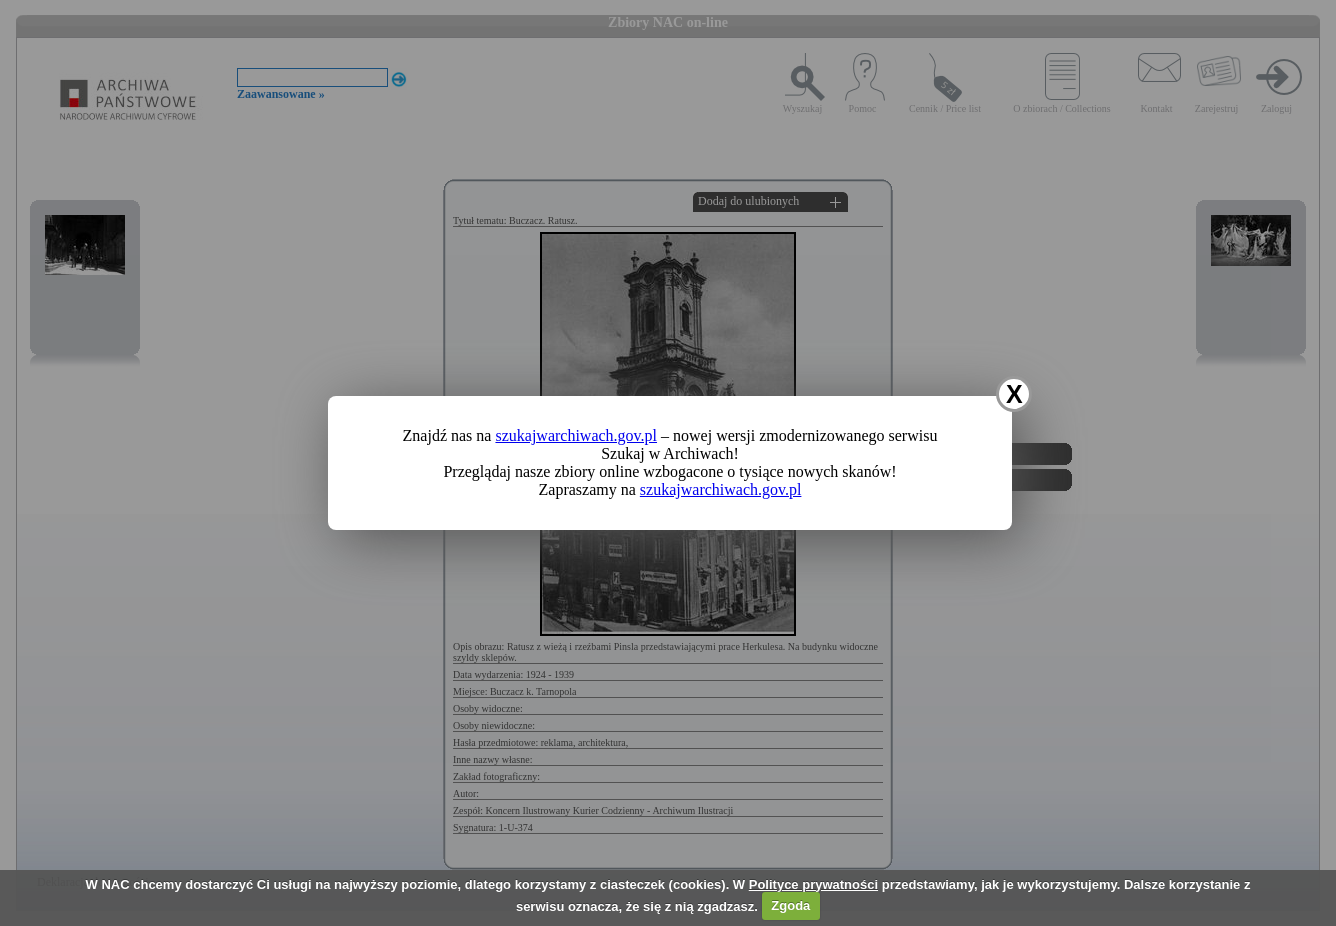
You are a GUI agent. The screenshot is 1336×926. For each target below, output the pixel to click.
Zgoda (790, 905)
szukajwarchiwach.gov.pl (576, 435)
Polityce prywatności (813, 884)
